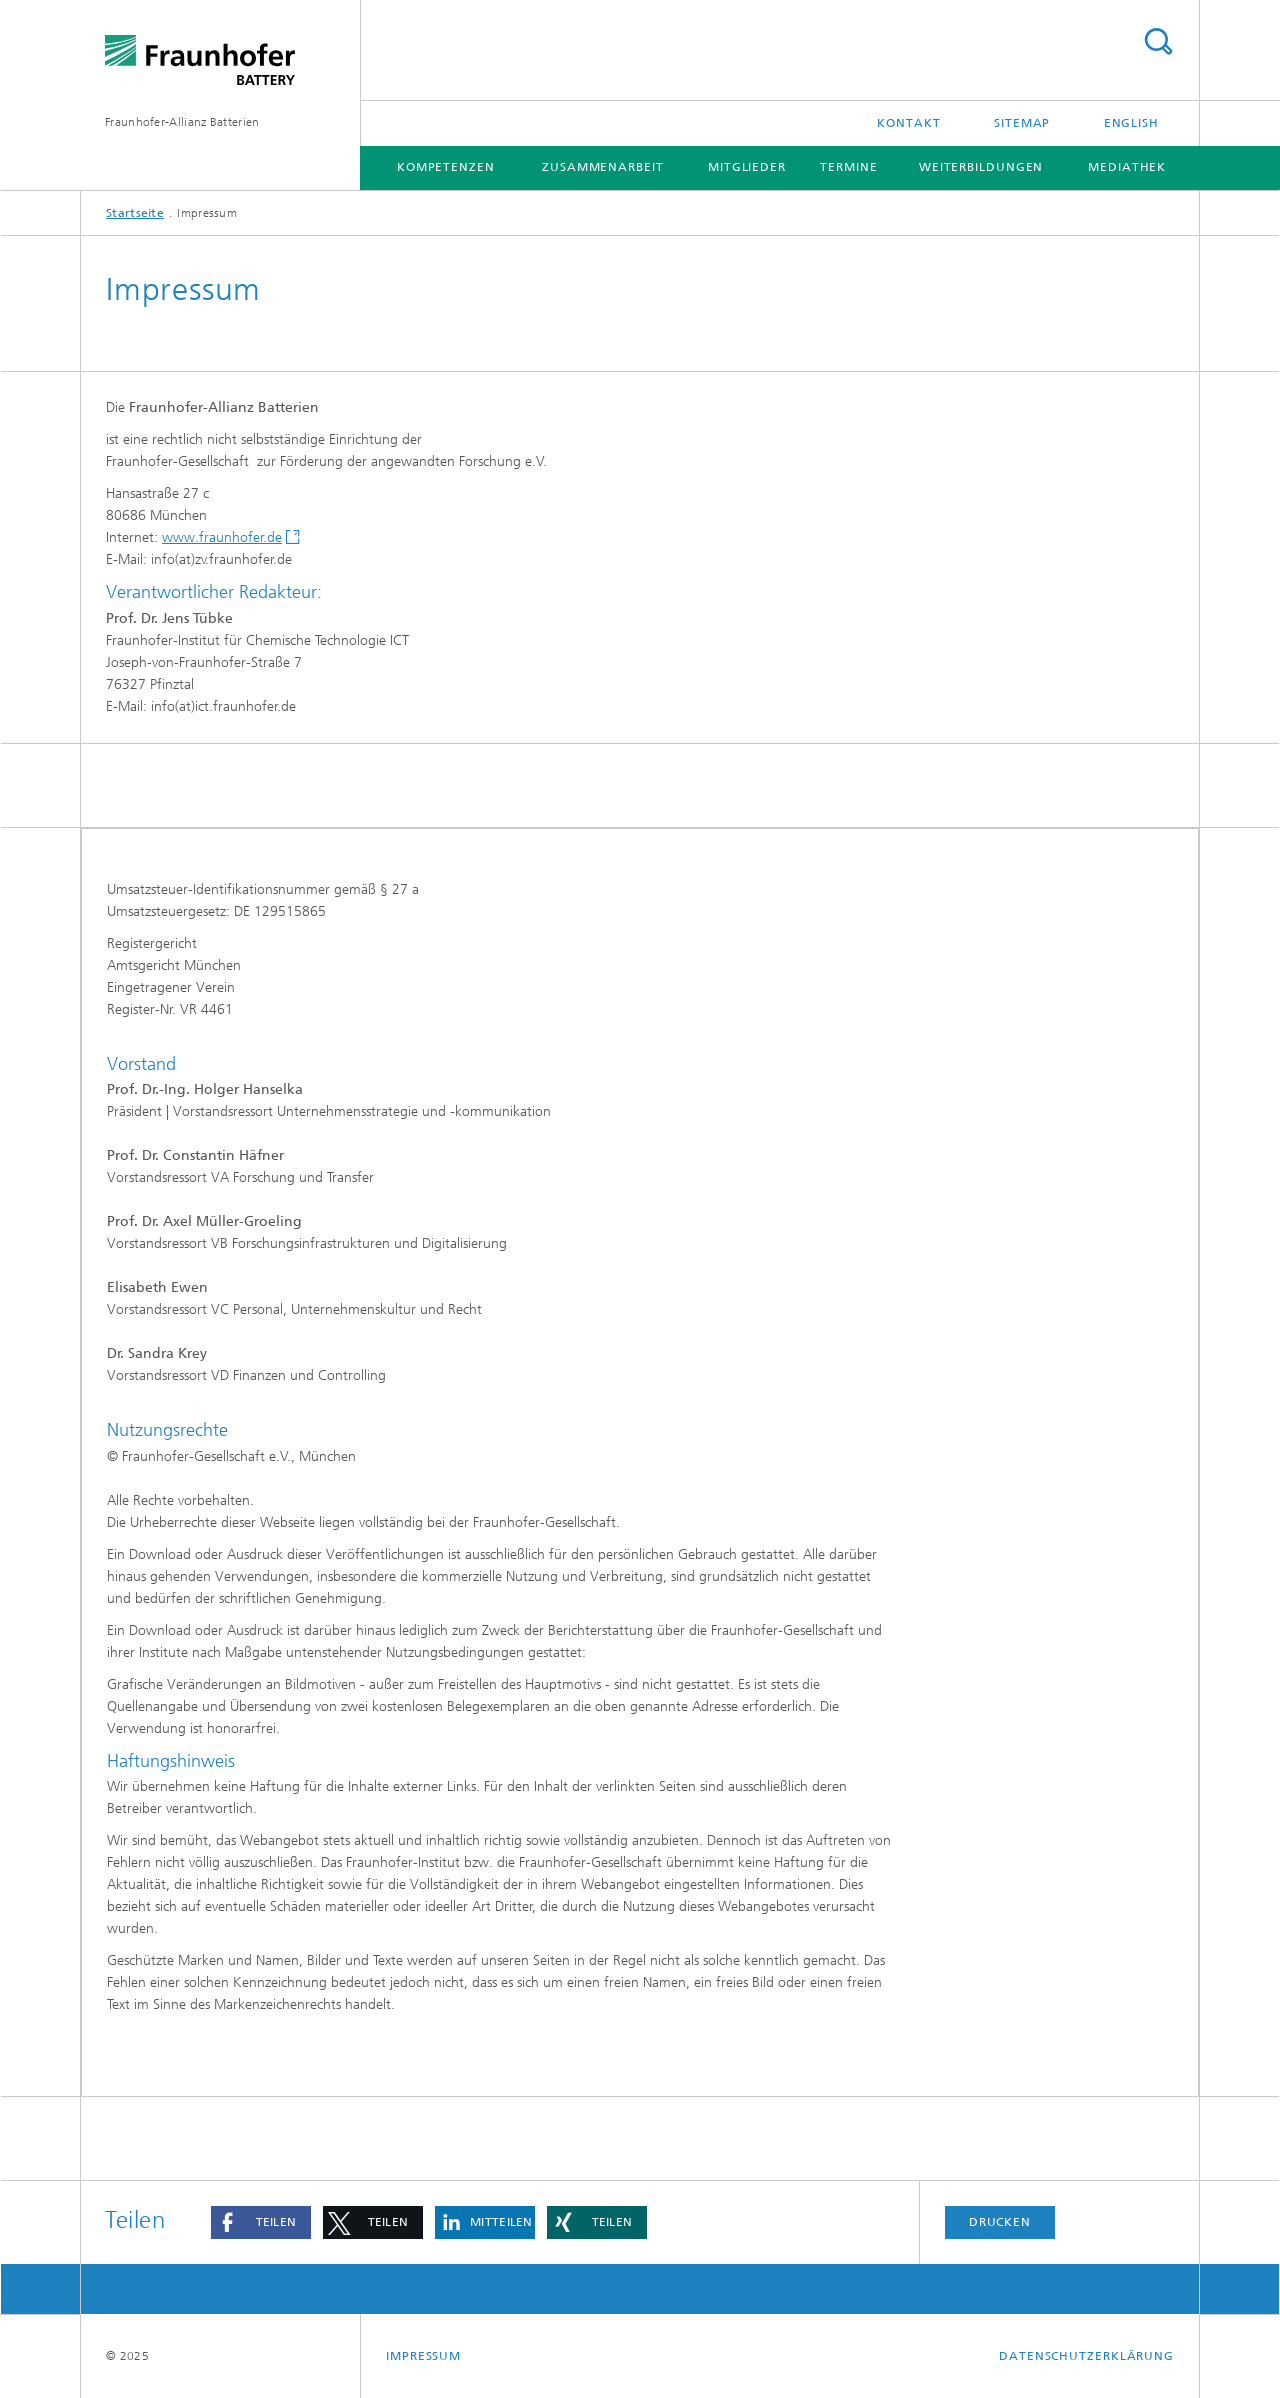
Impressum (423, 2356)
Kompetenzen (446, 167)
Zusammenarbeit (603, 167)
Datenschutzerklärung (1086, 2356)
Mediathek (1127, 167)
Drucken (1000, 2222)
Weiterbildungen (981, 167)
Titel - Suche (1158, 41)
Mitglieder (747, 167)
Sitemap (1022, 123)
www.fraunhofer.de (222, 537)
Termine (848, 167)
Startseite (135, 213)
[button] (261, 2222)
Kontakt (908, 123)
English (1131, 123)
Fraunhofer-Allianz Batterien (182, 122)
